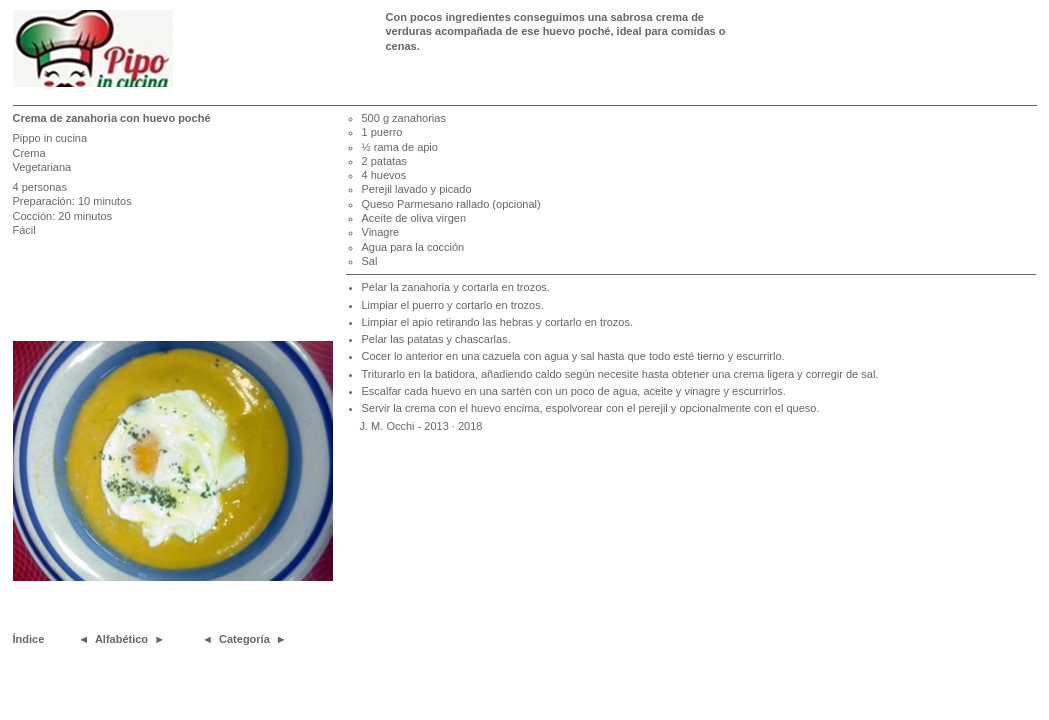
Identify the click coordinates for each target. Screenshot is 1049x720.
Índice (29, 639)
